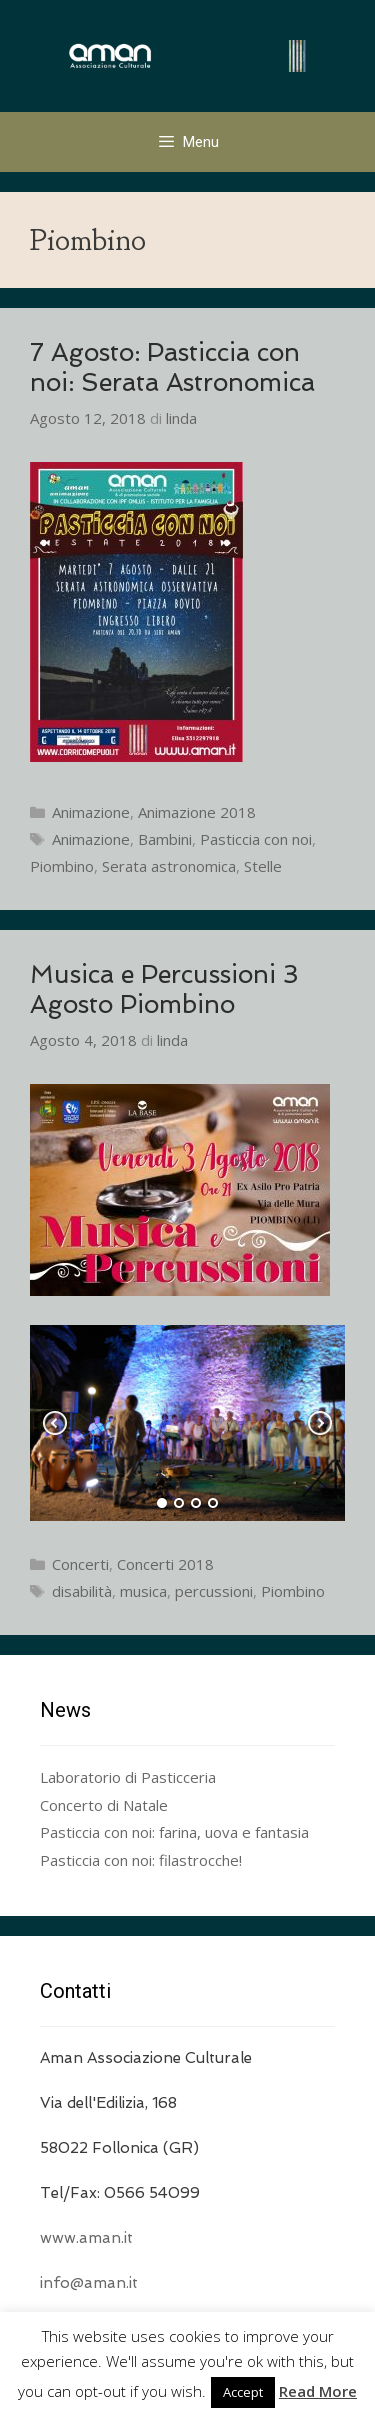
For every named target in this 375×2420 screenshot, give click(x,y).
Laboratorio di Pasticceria (128, 1777)
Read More (318, 2391)
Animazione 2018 (197, 812)
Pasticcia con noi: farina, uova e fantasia (174, 1832)
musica (143, 1591)
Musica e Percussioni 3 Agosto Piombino (164, 989)
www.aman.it (86, 2238)
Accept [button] (243, 2392)
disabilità (82, 1591)
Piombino (62, 866)
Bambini (165, 839)
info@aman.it (89, 2283)
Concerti (80, 1564)
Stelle (263, 866)
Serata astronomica (169, 866)
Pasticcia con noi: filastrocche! (141, 1860)
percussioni (214, 1591)
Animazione (91, 812)
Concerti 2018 (165, 1564)
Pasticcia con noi (256, 839)
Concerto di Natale (104, 1805)
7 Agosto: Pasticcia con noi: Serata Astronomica (172, 367)
